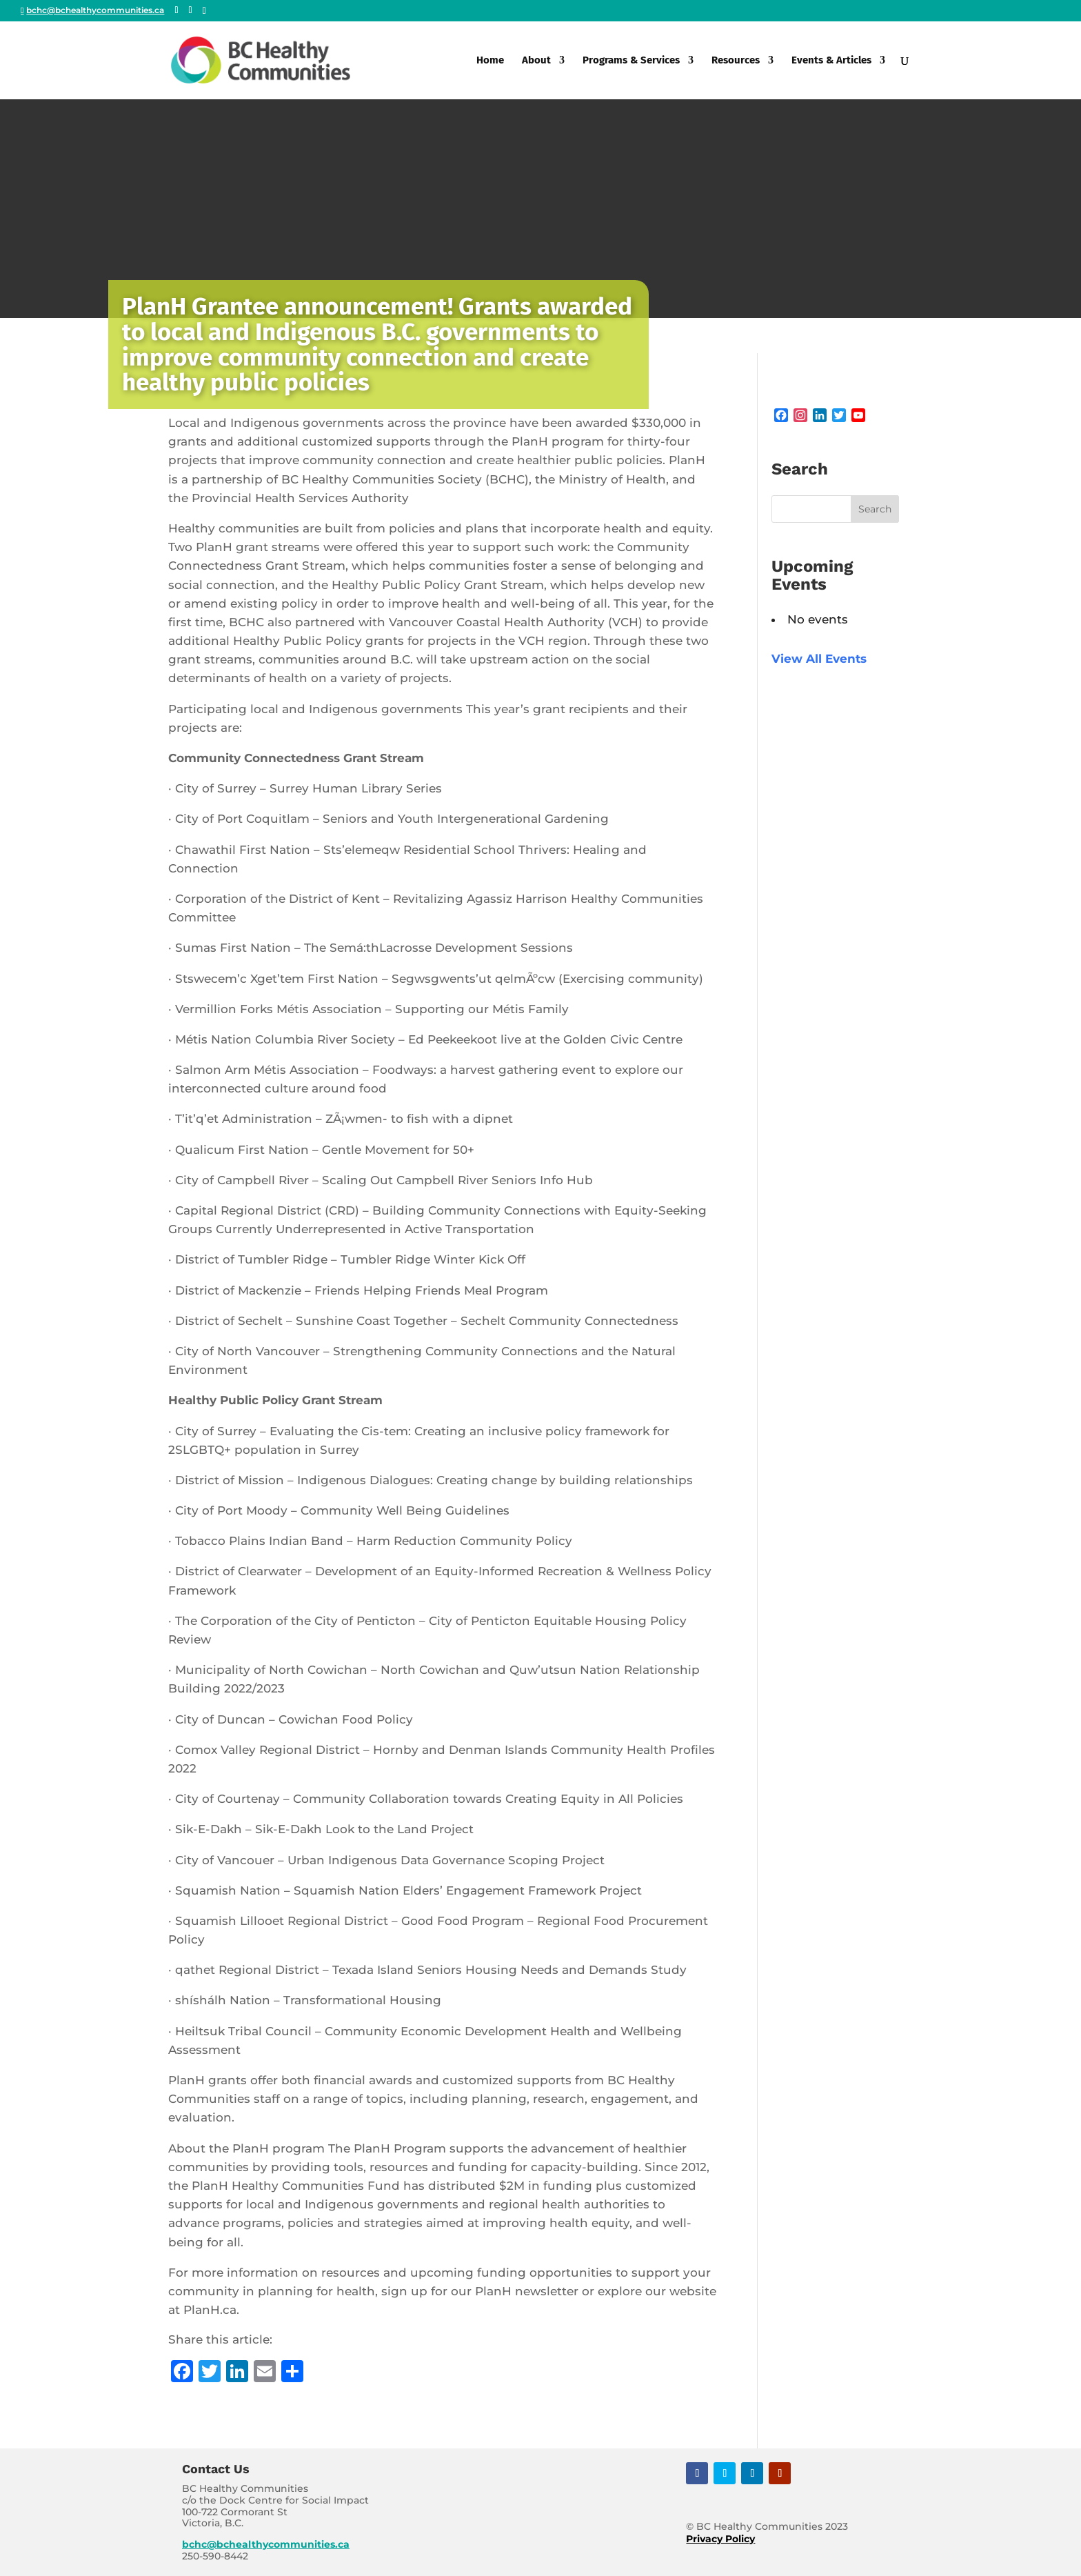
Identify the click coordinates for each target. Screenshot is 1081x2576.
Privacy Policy (720, 2539)
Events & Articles (831, 60)
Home (490, 60)
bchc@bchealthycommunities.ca (266, 2544)
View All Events (819, 659)
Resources (735, 60)
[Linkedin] (204, 11)
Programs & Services (631, 60)
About (536, 60)
